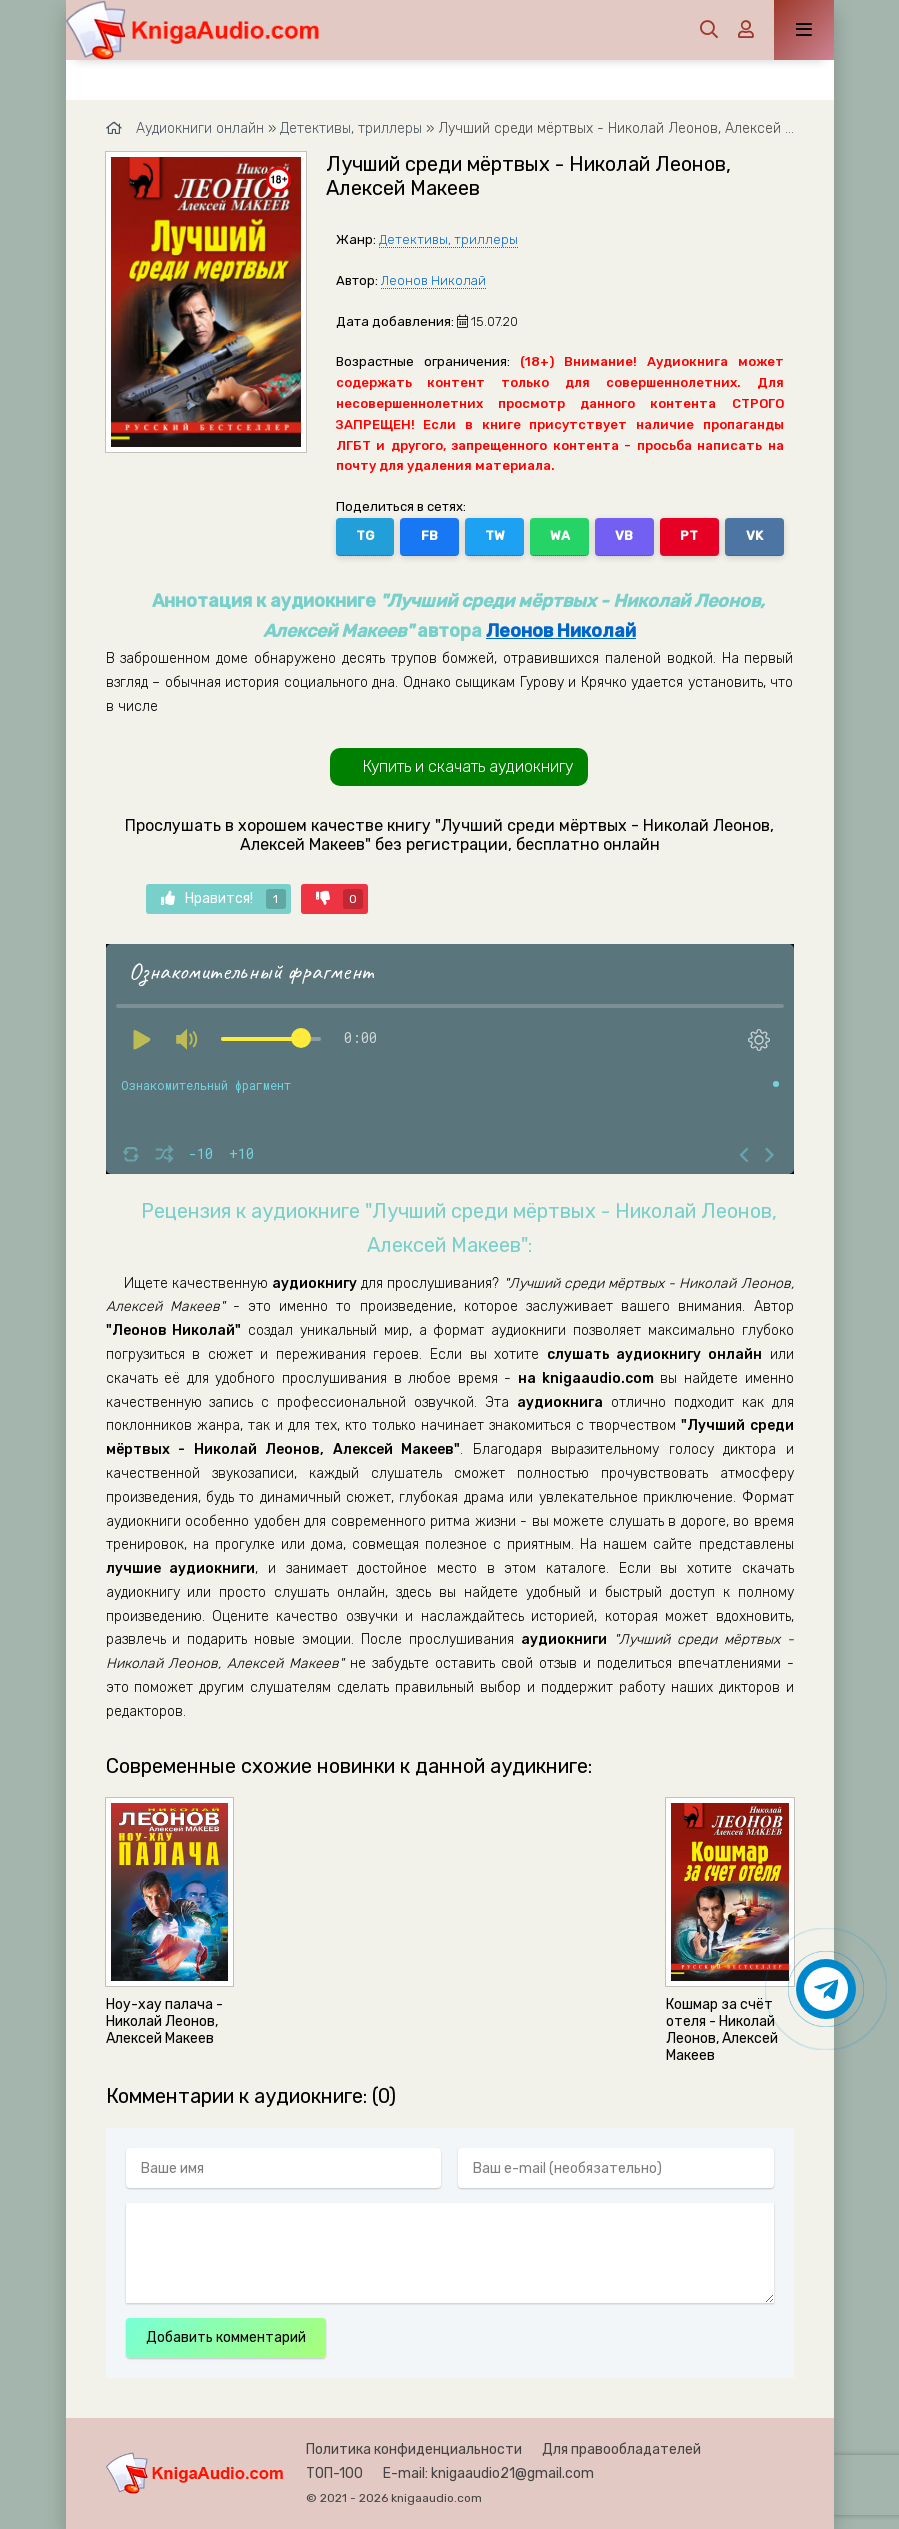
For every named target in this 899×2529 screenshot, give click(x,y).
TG (365, 535)
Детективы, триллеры (448, 239)
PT (689, 535)
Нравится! (223, 899)
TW (495, 535)
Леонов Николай (433, 280)
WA (560, 535)
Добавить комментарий (226, 2337)
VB (624, 535)
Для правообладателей (621, 2449)
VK (754, 535)
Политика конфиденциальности (414, 2449)
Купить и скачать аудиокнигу (468, 766)
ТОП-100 (334, 2473)
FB (429, 535)
